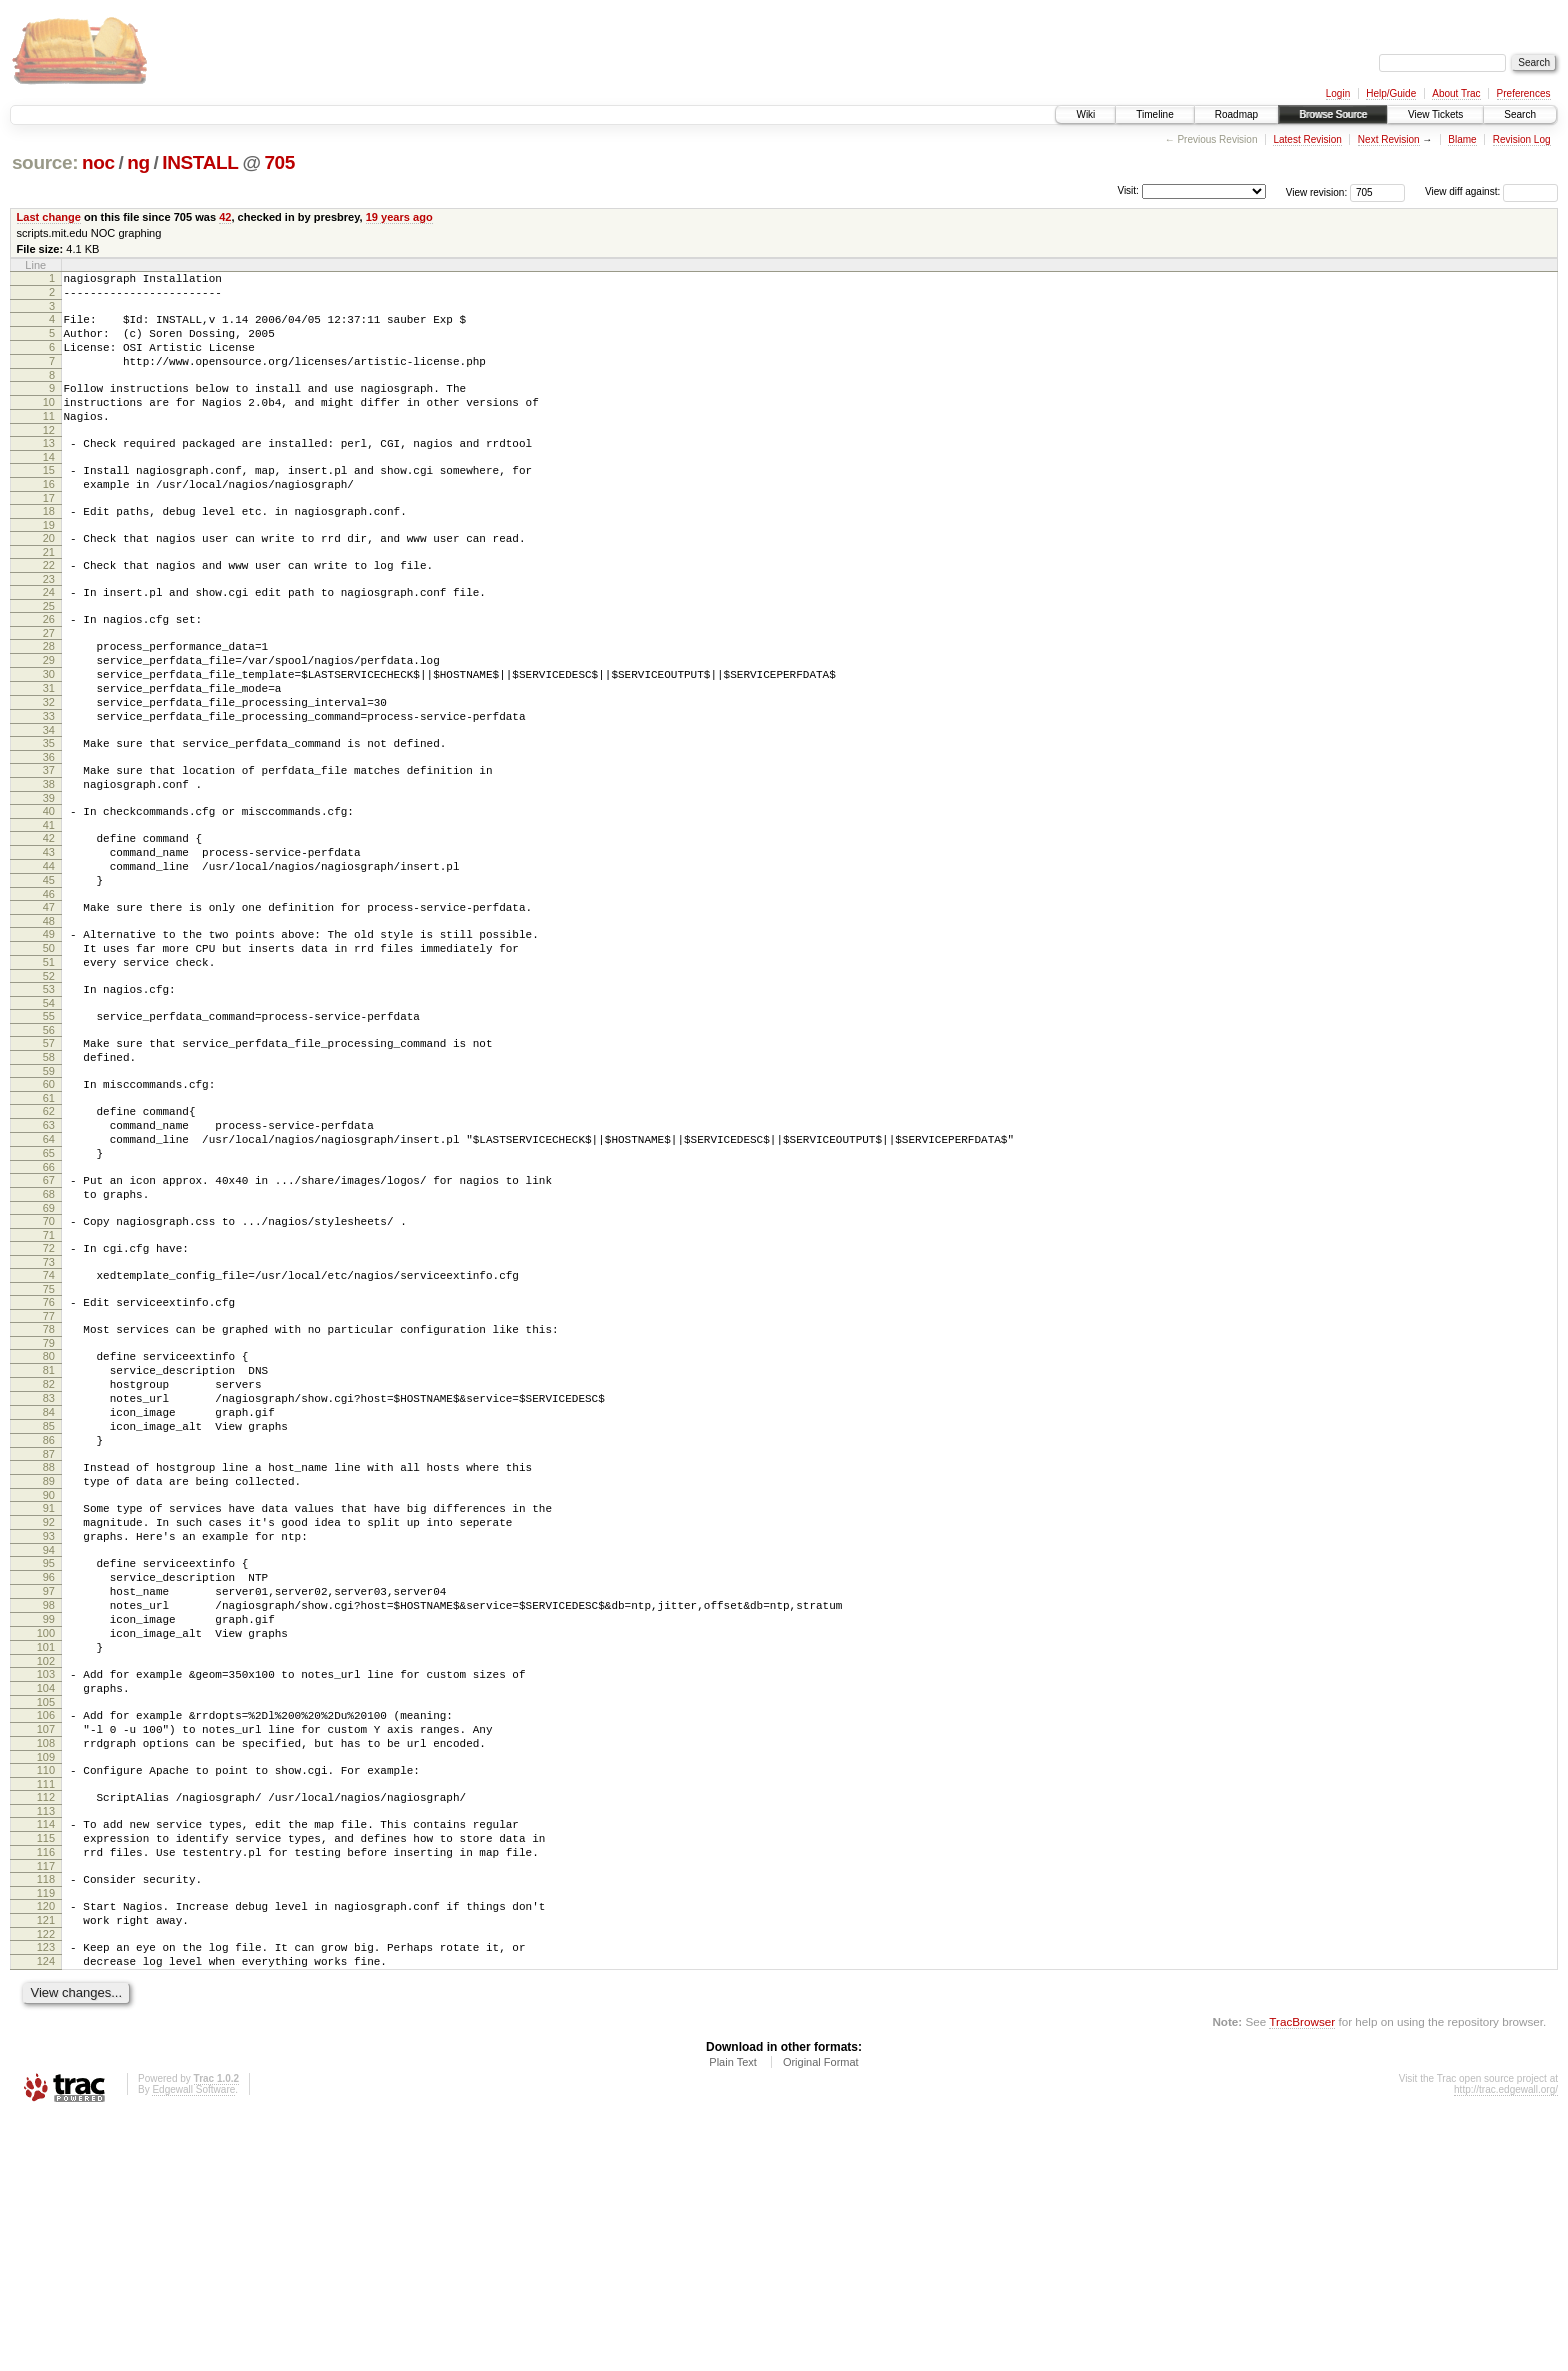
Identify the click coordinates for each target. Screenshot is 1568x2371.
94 (49, 1739)
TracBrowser (1302, 2276)
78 (49, 1479)
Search (1520, 114)
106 (46, 1931)
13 (49, 470)
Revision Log (1522, 139)
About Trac (1456, 93)
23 (49, 624)
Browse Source (1333, 114)
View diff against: (1491, 191)
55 (49, 1124)
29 (49, 714)
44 (49, 953)
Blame (1462, 139)
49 (49, 1030)
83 (49, 1560)
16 (49, 517)
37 (49, 842)
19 (49, 564)
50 (49, 1047)
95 (49, 1752)
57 (49, 1154)
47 (49, 1000)
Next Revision (1389, 139)
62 (49, 1231)
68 (49, 1329)
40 (49, 889)
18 (49, 547)
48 (49, 1017)
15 (49, 500)
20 (49, 577)
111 (46, 2012)
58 (49, 1171)
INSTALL (200, 162)
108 (46, 1965)
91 (49, 1688)
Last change (49, 217)
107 (46, 1948)
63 (49, 1248)
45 (49, 970)
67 (49, 1312)
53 (49, 1094)
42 (225, 217)
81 (49, 1526)
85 (49, 1594)
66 (49, 1299)
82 (49, 1543)
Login (1338, 93)
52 (49, 1081)
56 (49, 1141)
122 (46, 2183)
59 (49, 1188)
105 (46, 1918)
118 (46, 2119)
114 (46, 2055)
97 (49, 1786)
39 (49, 876)
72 (49, 1389)
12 (49, 457)
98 (49, 1803)
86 (49, 1611)
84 (49, 1577)
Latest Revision (1307, 139)
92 (49, 1705)
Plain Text (733, 2317)
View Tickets (1435, 114)
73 (49, 1406)
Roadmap (1236, 114)
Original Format (821, 2317)
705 (279, 162)
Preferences (1524, 93)
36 (49, 829)
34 (49, 799)
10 (49, 423)
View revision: (1317, 191)
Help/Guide (1391, 93)
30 (49, 731)
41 (49, 906)
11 (49, 440)
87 (49, 1628)
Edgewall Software (193, 2344)
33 (49, 782)
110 (46, 1995)
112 (46, 2025)
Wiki (1085, 114)
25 (49, 654)
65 (49, 1282)
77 (49, 1466)
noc (98, 162)
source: (45, 162)
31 (49, 748)
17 (49, 534)
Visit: (1128, 190)
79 (49, 1496)
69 (49, 1346)
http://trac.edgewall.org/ (1506, 2344)
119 (46, 2136)
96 (49, 1769)
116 (46, 2089)
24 (49, 637)
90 (49, 1675)
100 (46, 1837)
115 (46, 2072)
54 (49, 1111)
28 (49, 697)
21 (49, 594)
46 (49, 987)
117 (46, 2106)
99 (49, 1820)
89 (49, 1658)
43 (49, 936)
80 (49, 1509)
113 (46, 2042)
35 (49, 812)
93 (49, 1722)
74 (49, 1419)
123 (46, 2196)
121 (46, 2166)
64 (49, 1265)
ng (138, 162)
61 (49, 1218)
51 (49, 1064)
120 (46, 2149)
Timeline (1154, 114)
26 (49, 667)
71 (49, 1376)
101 (46, 1854)
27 (49, 684)
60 (49, 1201)
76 (49, 1449)
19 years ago (399, 217)
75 (49, 1436)
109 (46, 1982)
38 (49, 859)
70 (49, 1359)
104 (46, 1901)
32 (49, 765)
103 (46, 1884)
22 (49, 607)
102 (46, 1871)
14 (49, 487)
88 (49, 1641)
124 (46, 2213)
